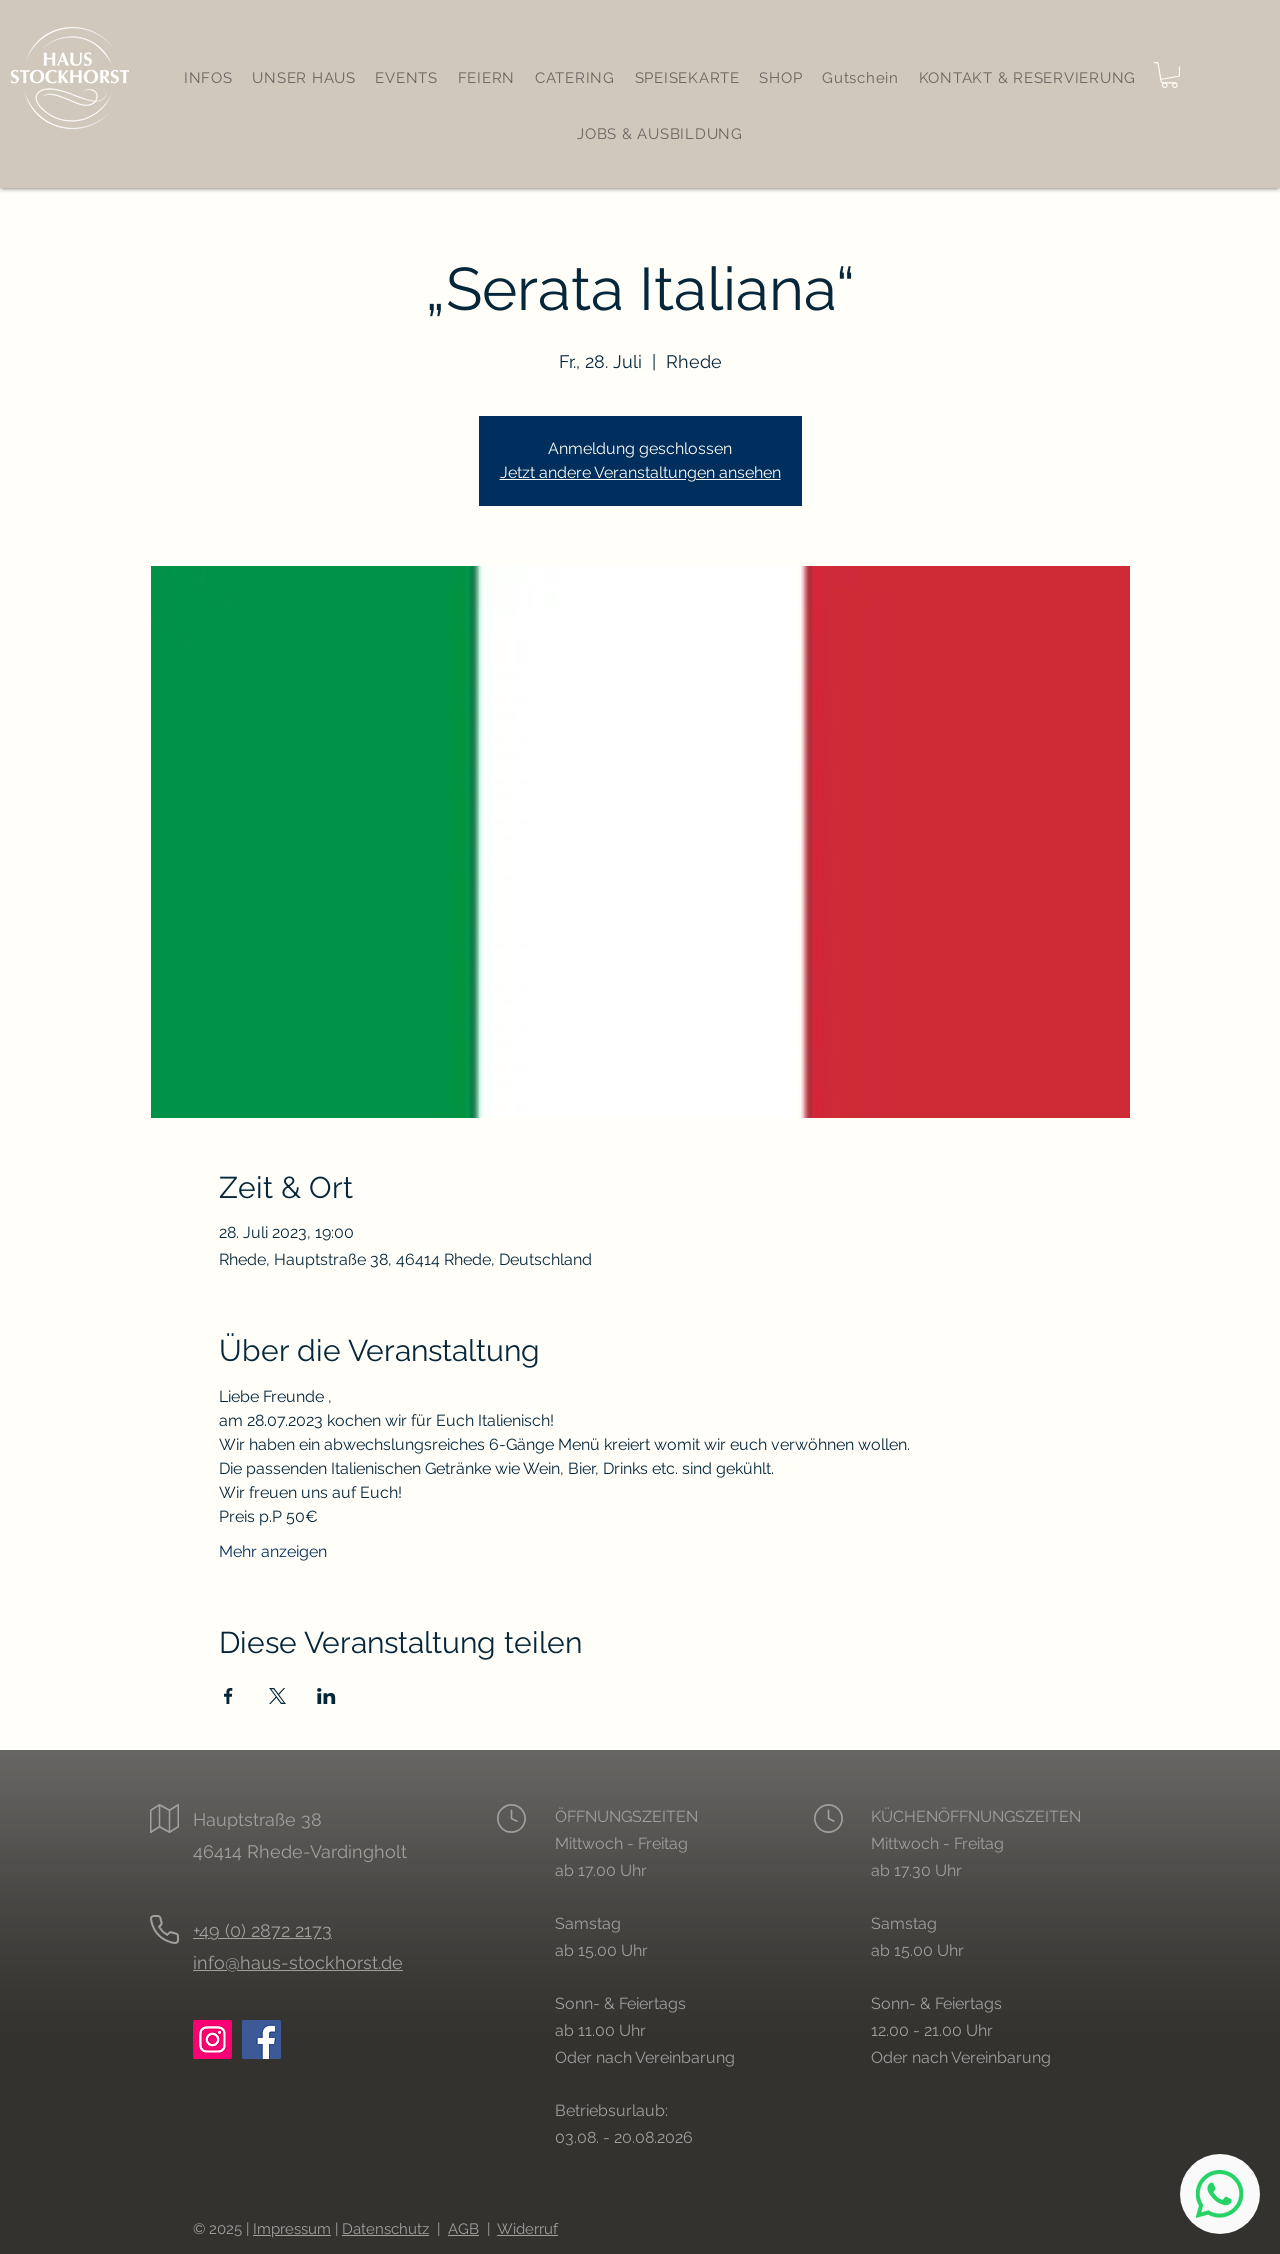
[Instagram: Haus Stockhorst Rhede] (212, 2039)
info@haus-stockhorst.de (298, 1962)
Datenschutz (385, 2229)
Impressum (292, 2229)
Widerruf (527, 2229)
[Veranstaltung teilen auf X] (277, 1696)
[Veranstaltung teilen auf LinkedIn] (326, 1696)
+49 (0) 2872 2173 (262, 1930)
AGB (463, 2229)
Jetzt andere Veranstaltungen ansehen (640, 472)
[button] (1169, 75)
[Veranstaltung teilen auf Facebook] (228, 1696)
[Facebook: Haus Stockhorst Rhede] (261, 2039)
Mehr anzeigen (273, 1551)
